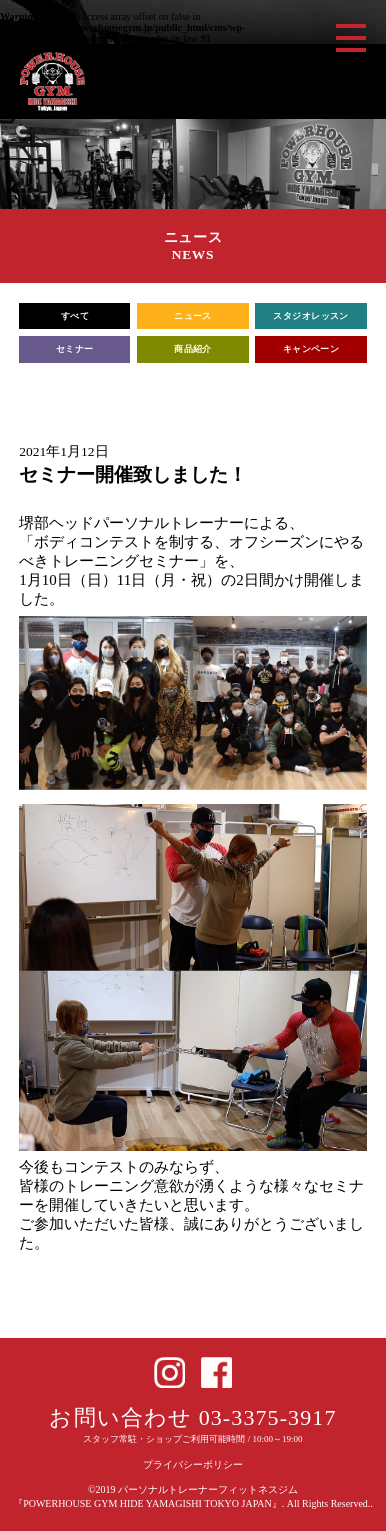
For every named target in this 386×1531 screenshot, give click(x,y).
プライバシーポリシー (193, 1464)
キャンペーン (311, 349)
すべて (75, 316)
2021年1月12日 (63, 451)
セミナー (75, 349)
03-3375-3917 (268, 1417)
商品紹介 (193, 349)
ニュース (193, 316)
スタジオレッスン (311, 316)
